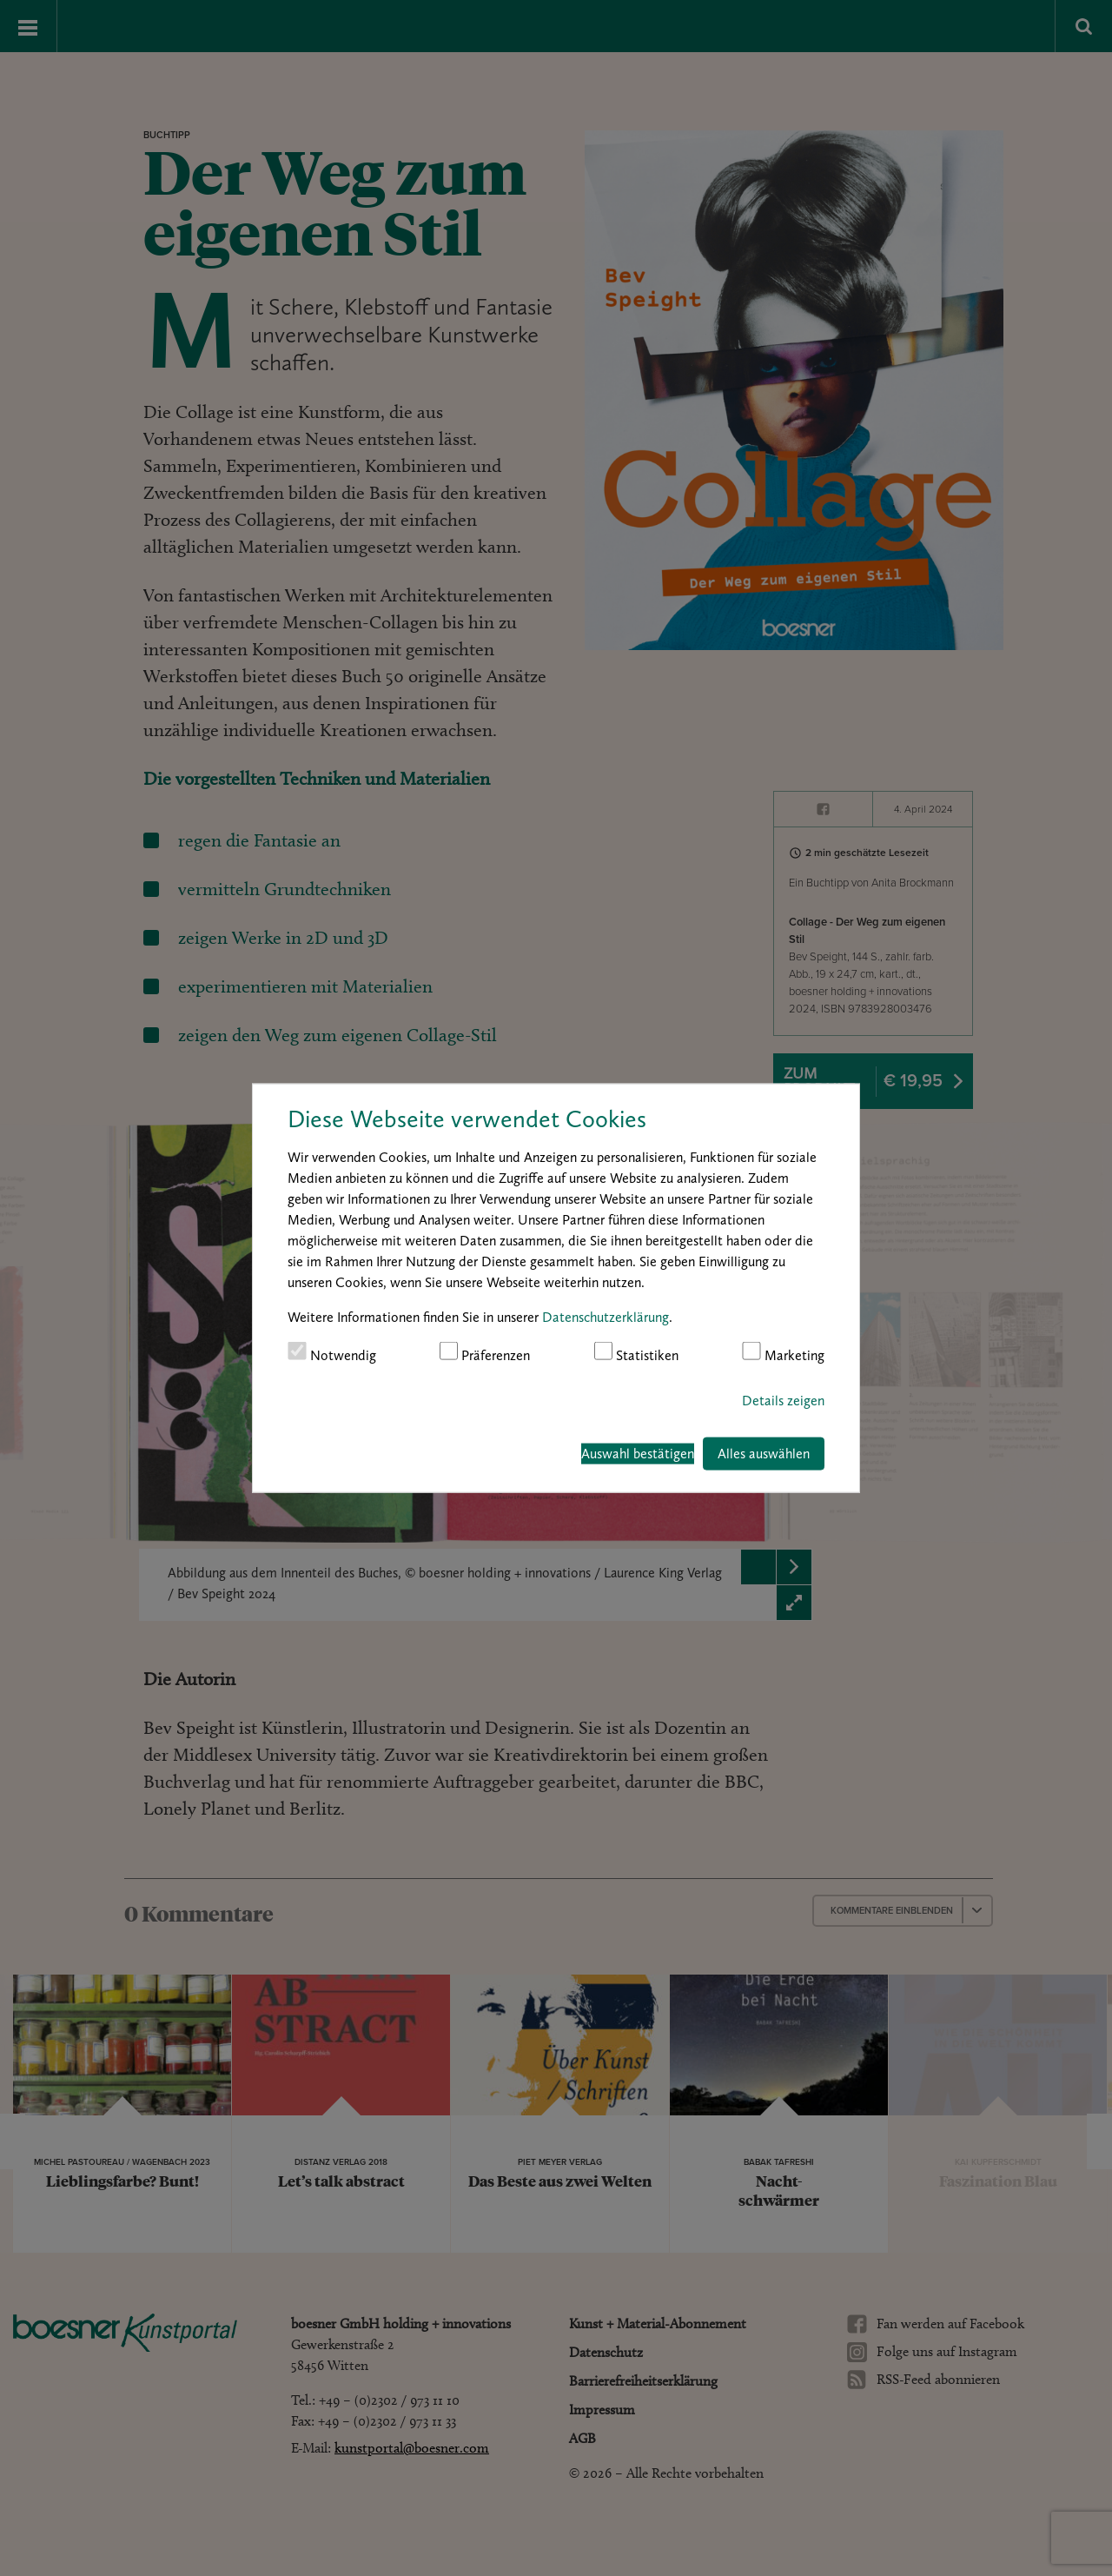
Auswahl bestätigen (637, 1453)
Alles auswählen (764, 1453)
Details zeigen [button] (783, 1400)
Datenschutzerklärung (605, 1316)
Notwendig (332, 1352)
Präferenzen (485, 1352)
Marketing (783, 1352)
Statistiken (636, 1352)
